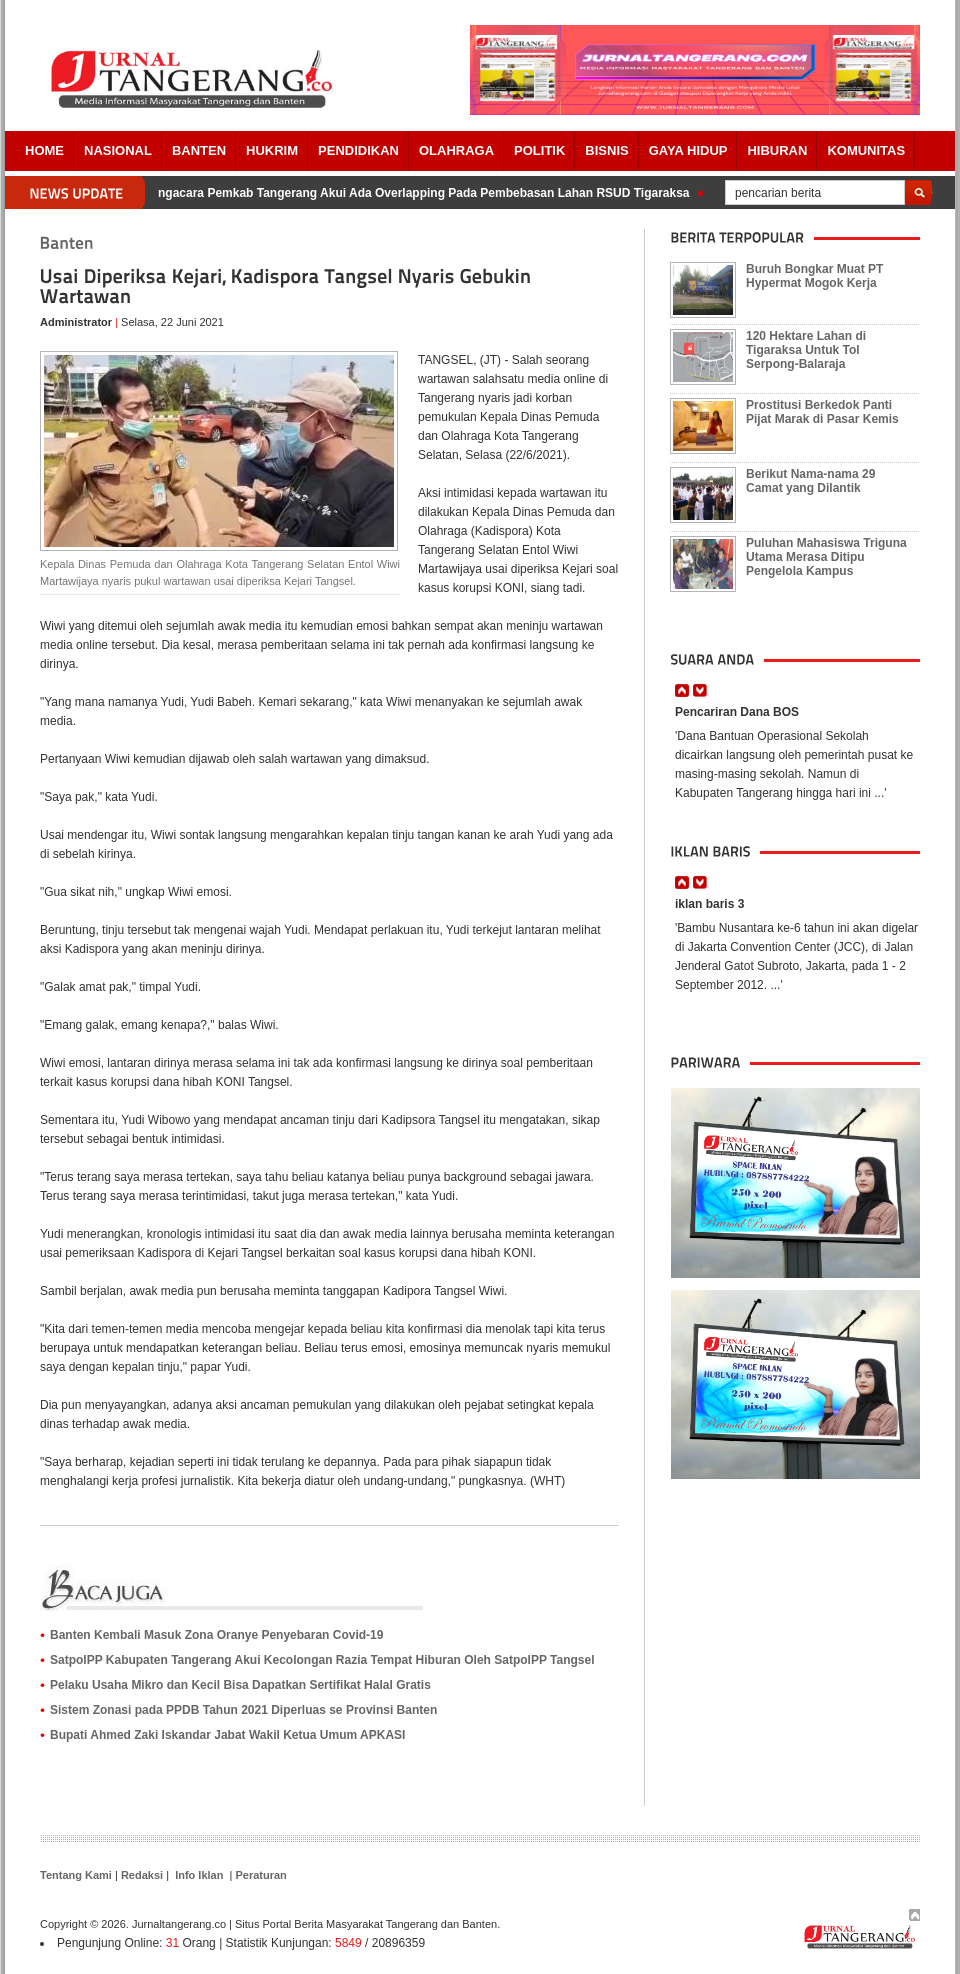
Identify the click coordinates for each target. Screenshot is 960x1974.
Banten (199, 150)
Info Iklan (199, 1875)
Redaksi (142, 1875)
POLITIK (539, 150)
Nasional (118, 150)
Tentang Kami (76, 1875)
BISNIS (606, 150)
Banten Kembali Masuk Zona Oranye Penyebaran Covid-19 (216, 1635)
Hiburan (777, 150)
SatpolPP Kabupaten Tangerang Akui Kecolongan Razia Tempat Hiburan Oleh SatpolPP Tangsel (322, 1660)
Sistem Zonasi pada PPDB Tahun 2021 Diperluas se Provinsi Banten (243, 1710)
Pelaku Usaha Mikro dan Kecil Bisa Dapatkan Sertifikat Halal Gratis (240, 1685)
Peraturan (260, 1875)
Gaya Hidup (688, 150)
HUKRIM (272, 150)
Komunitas (866, 150)
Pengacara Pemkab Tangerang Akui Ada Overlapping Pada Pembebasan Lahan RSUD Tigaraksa (420, 193)
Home (44, 150)
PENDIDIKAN (358, 150)
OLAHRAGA (456, 150)
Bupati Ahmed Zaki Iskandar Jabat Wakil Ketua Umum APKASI (227, 1735)
